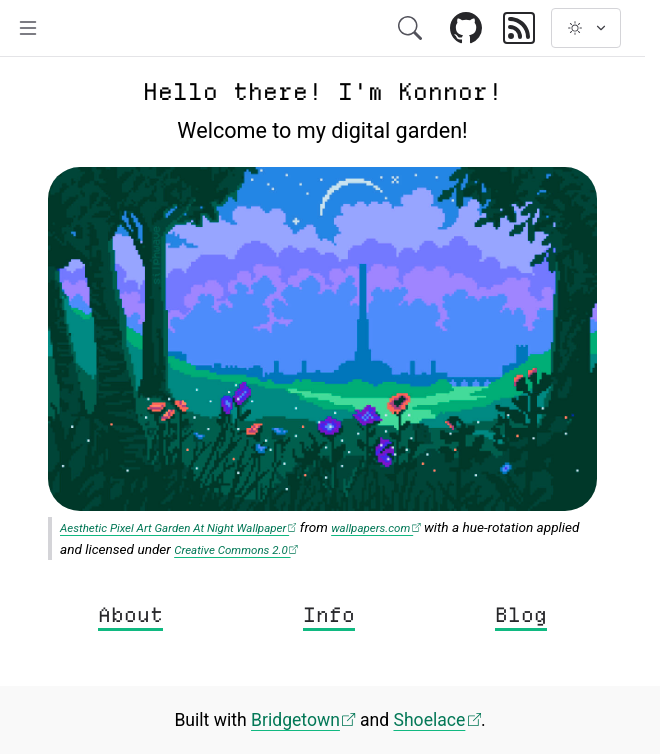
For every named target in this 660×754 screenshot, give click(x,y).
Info (329, 614)
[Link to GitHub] (466, 29)
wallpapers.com (375, 528)
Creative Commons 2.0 (236, 550)
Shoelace (437, 720)
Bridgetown (303, 720)
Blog (521, 614)
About (130, 614)
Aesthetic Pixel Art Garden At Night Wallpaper (178, 528)
